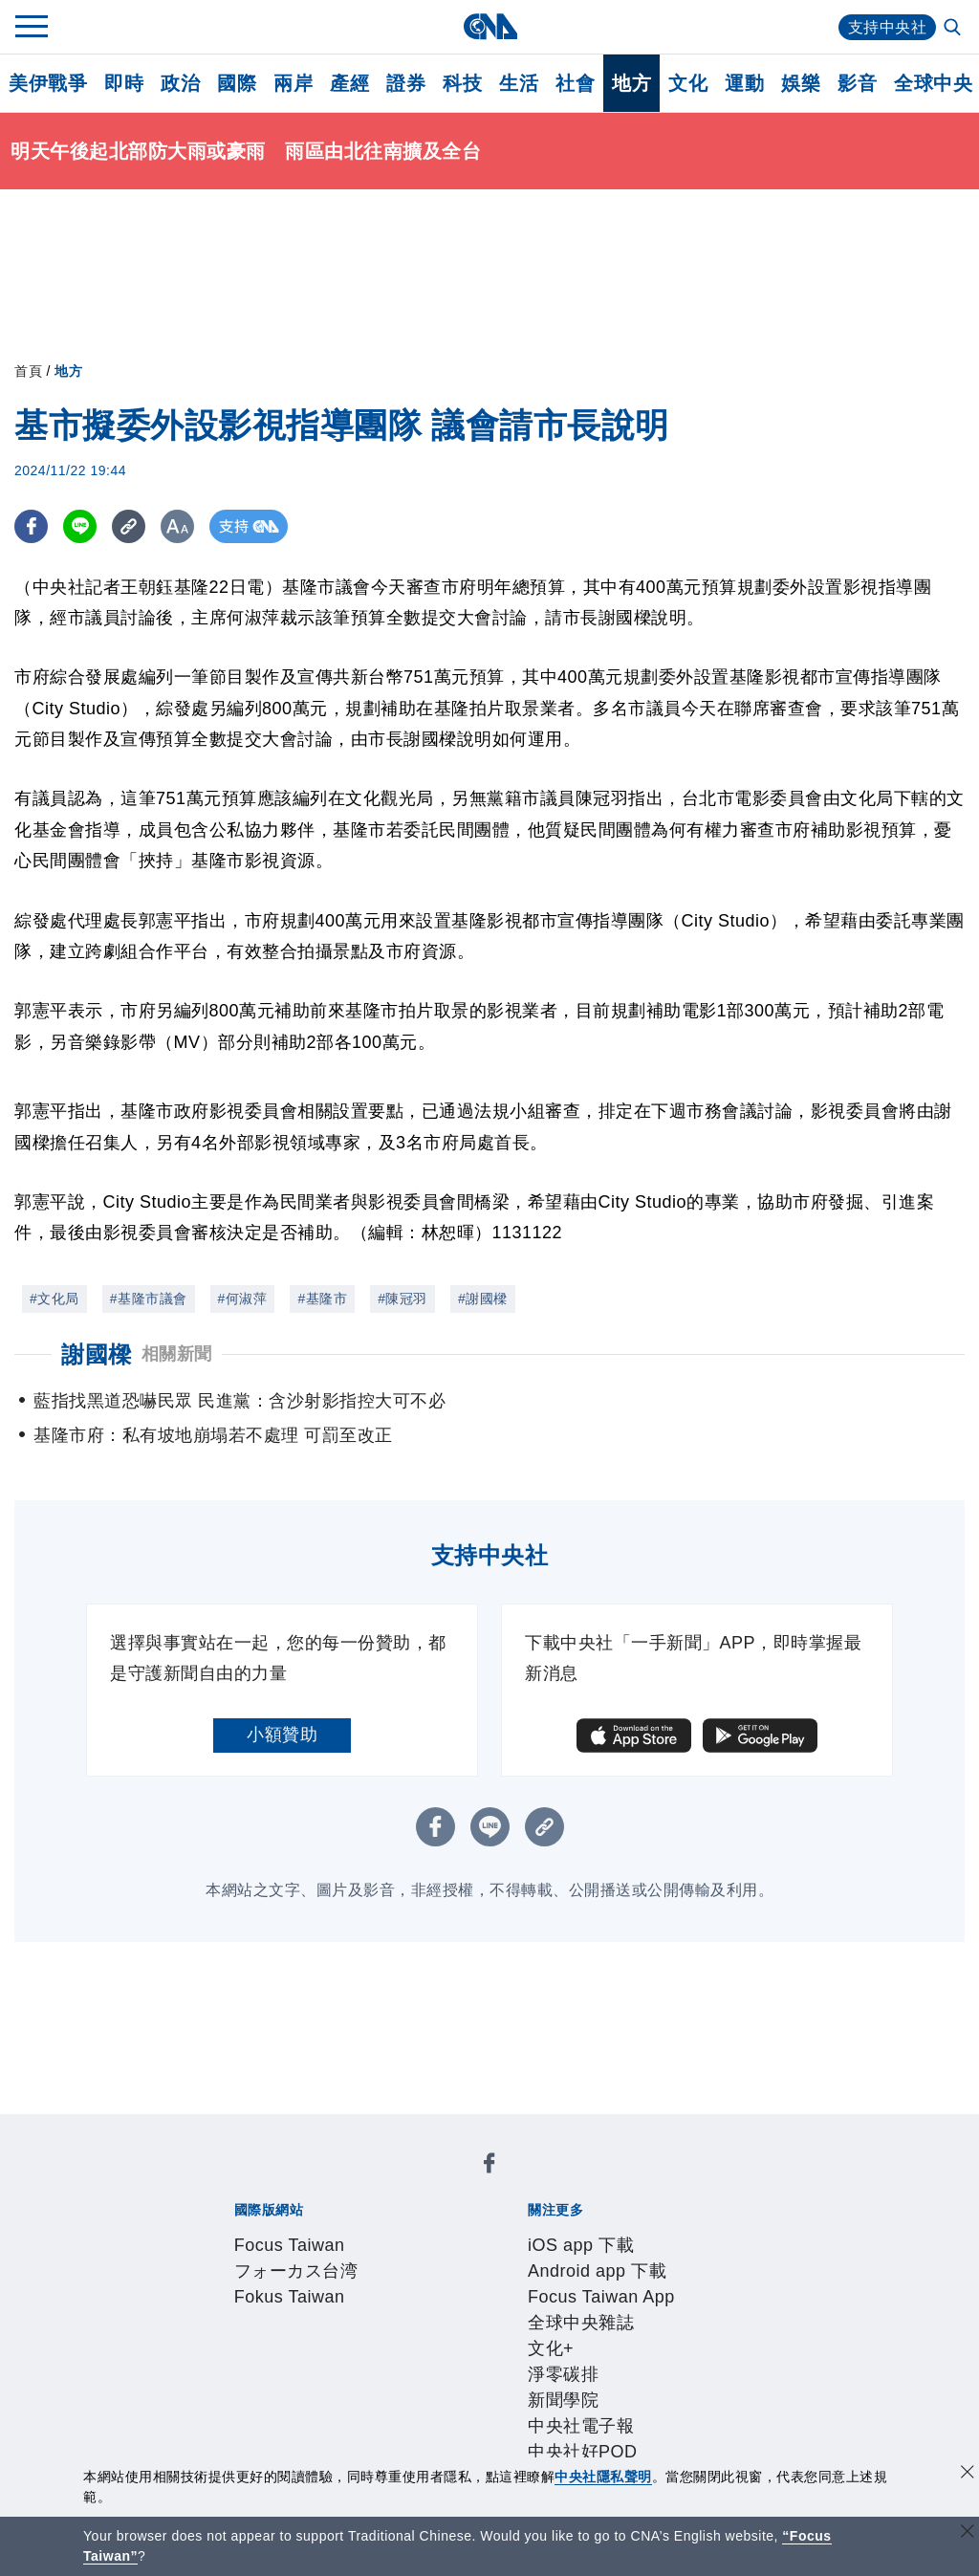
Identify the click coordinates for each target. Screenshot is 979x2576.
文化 (687, 83)
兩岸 (293, 83)
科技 (462, 83)
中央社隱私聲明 (603, 2476)
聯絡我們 (266, 2336)
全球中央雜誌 (641, 2232)
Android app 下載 (371, 2232)
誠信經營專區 (673, 2310)
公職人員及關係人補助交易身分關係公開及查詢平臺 (558, 2439)
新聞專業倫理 (567, 2310)
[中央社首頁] (490, 26)
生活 (518, 83)
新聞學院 (266, 2258)
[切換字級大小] (177, 526)
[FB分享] (31, 526)
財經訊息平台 (532, 2387)
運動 (744, 83)
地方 (631, 83)
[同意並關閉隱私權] (967, 2474)
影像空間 (372, 2387)
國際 (236, 83)
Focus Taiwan (251, 2181)
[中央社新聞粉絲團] (201, 2129)
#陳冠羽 (402, 1298)
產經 (349, 83)
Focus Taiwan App (514, 2232)
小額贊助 (282, 1734)
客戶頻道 (302, 2387)
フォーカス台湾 (369, 2181)
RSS (745, 2387)
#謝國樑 (483, 1298)
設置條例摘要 (461, 2310)
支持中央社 (887, 27)
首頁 (28, 371)
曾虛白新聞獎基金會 (276, 2439)
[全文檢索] (954, 28)
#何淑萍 (243, 1298)
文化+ (717, 2232)
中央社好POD (463, 2258)
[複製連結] (128, 526)
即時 (123, 83)
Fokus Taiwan (485, 2181)
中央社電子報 (355, 2258)
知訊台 (612, 2387)
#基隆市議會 (148, 1298)
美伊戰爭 (48, 83)
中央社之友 (682, 2387)
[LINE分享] (80, 526)
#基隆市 (322, 1298)
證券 (405, 83)
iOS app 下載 (249, 2232)
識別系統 (302, 2310)
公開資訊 (372, 2310)
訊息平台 (443, 2387)
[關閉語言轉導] (967, 2533)
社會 (575, 83)
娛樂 (800, 83)
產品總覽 (231, 2387)
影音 (857, 83)
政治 (180, 83)
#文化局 (54, 1298)
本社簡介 (231, 2310)
